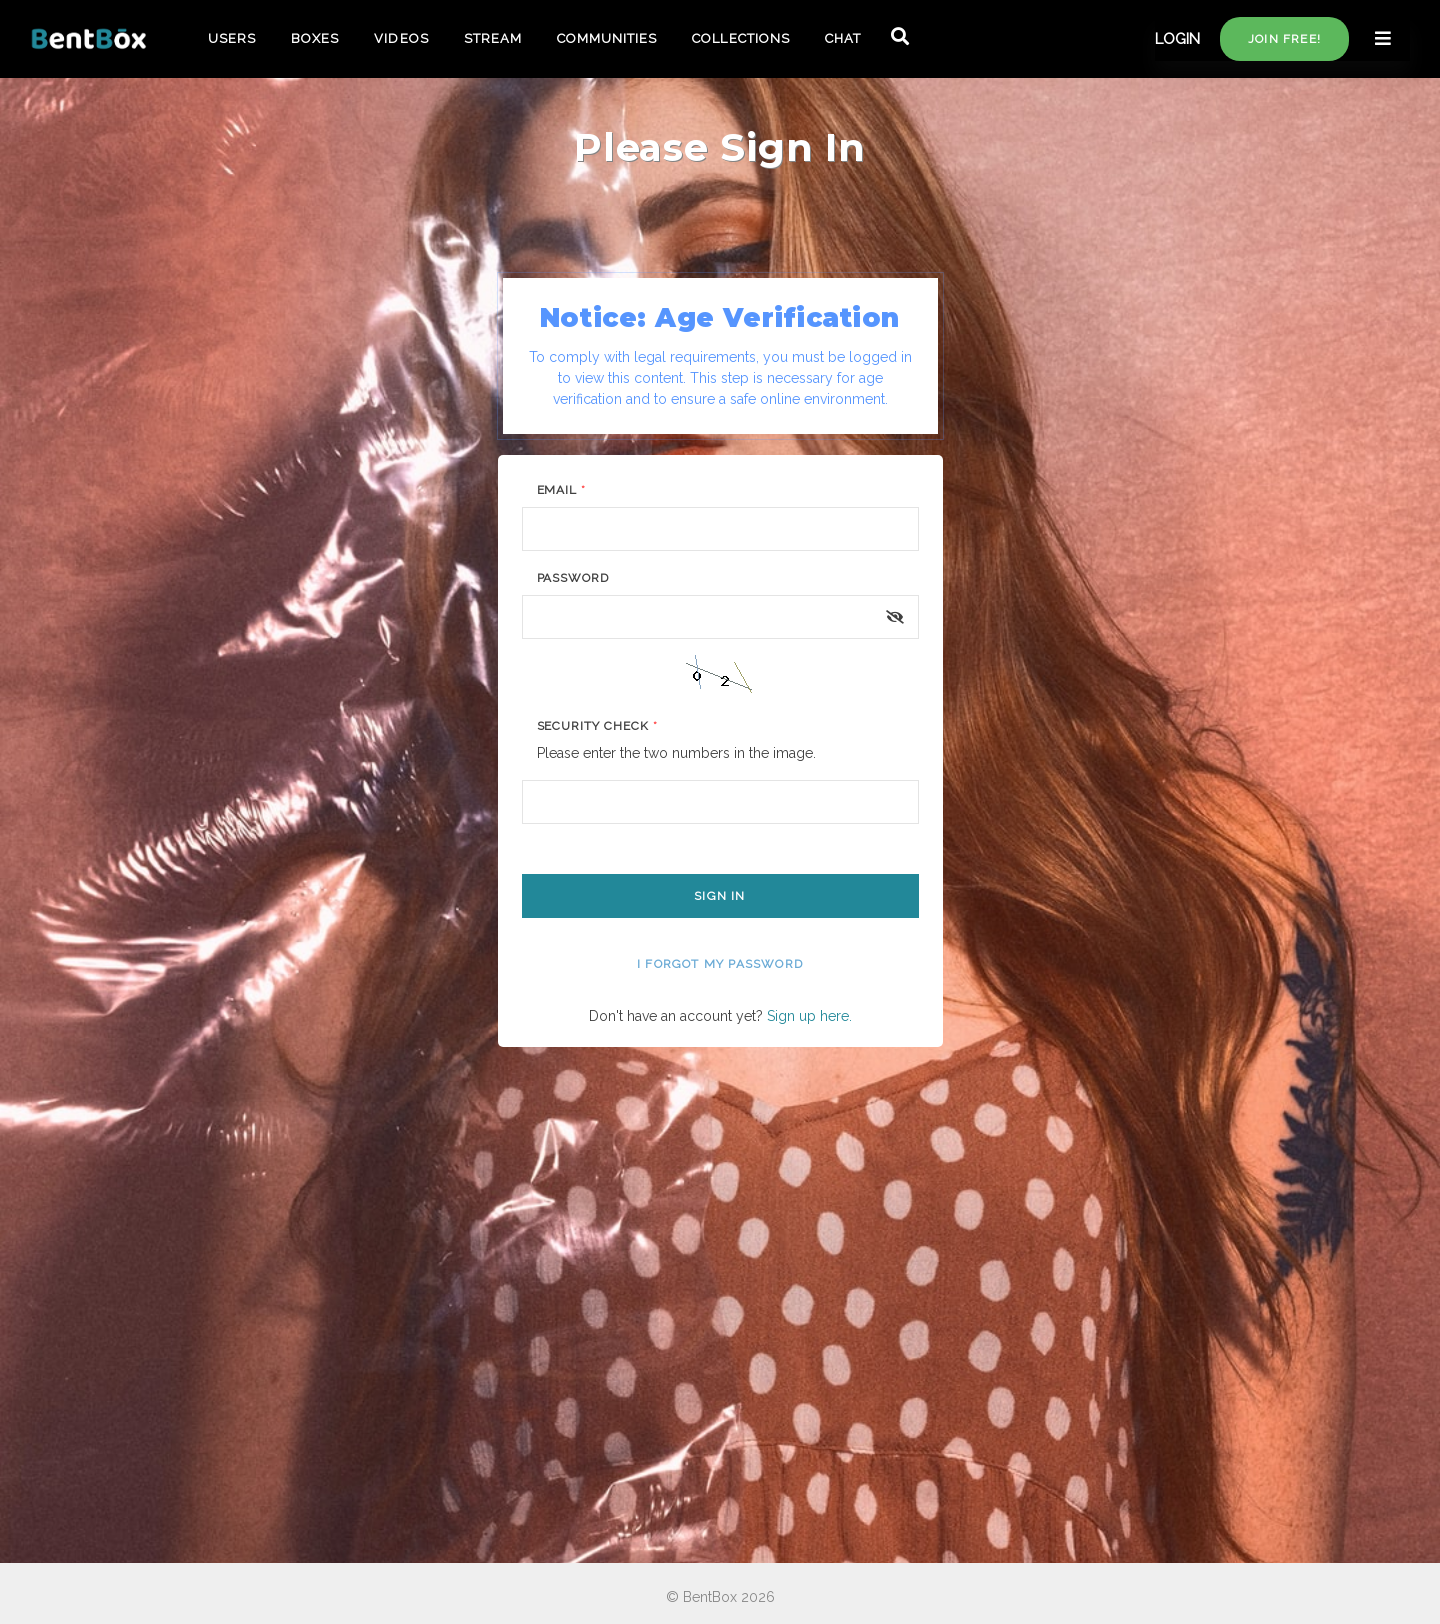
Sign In (719, 896)
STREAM (493, 38)
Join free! (1284, 39)
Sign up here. (809, 1016)
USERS (232, 38)
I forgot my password (720, 964)
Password (573, 578)
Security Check (597, 726)
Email (562, 490)
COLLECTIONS (740, 38)
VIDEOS (401, 38)
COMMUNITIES (607, 38)
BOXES (315, 38)
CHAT (843, 38)
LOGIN (1177, 39)
